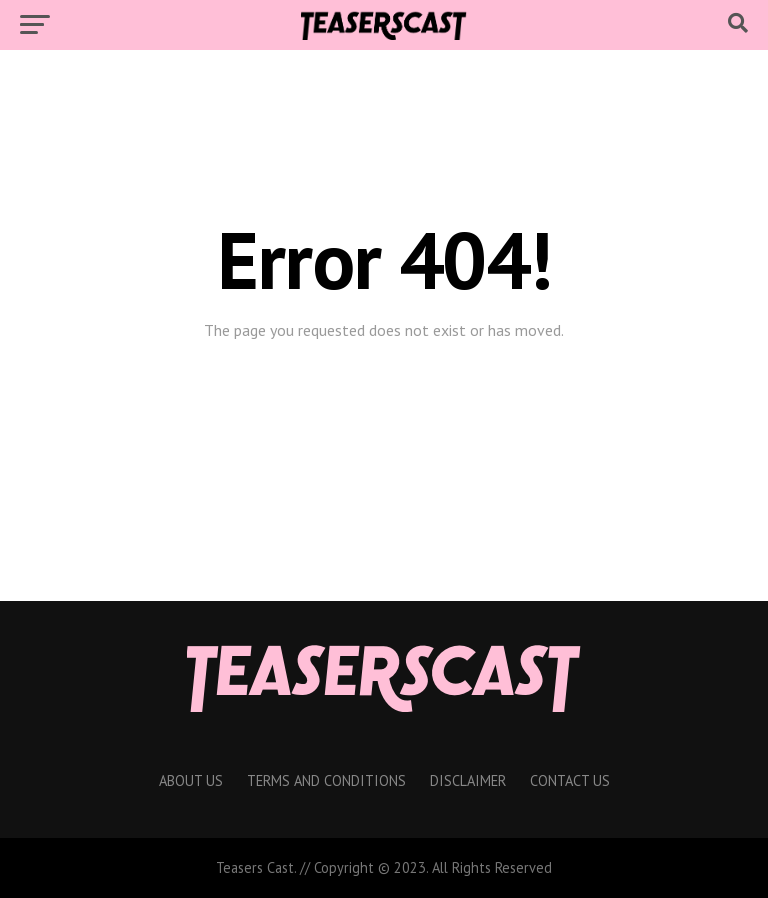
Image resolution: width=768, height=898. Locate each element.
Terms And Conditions (326, 780)
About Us (191, 780)
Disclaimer (468, 780)
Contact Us (570, 780)
